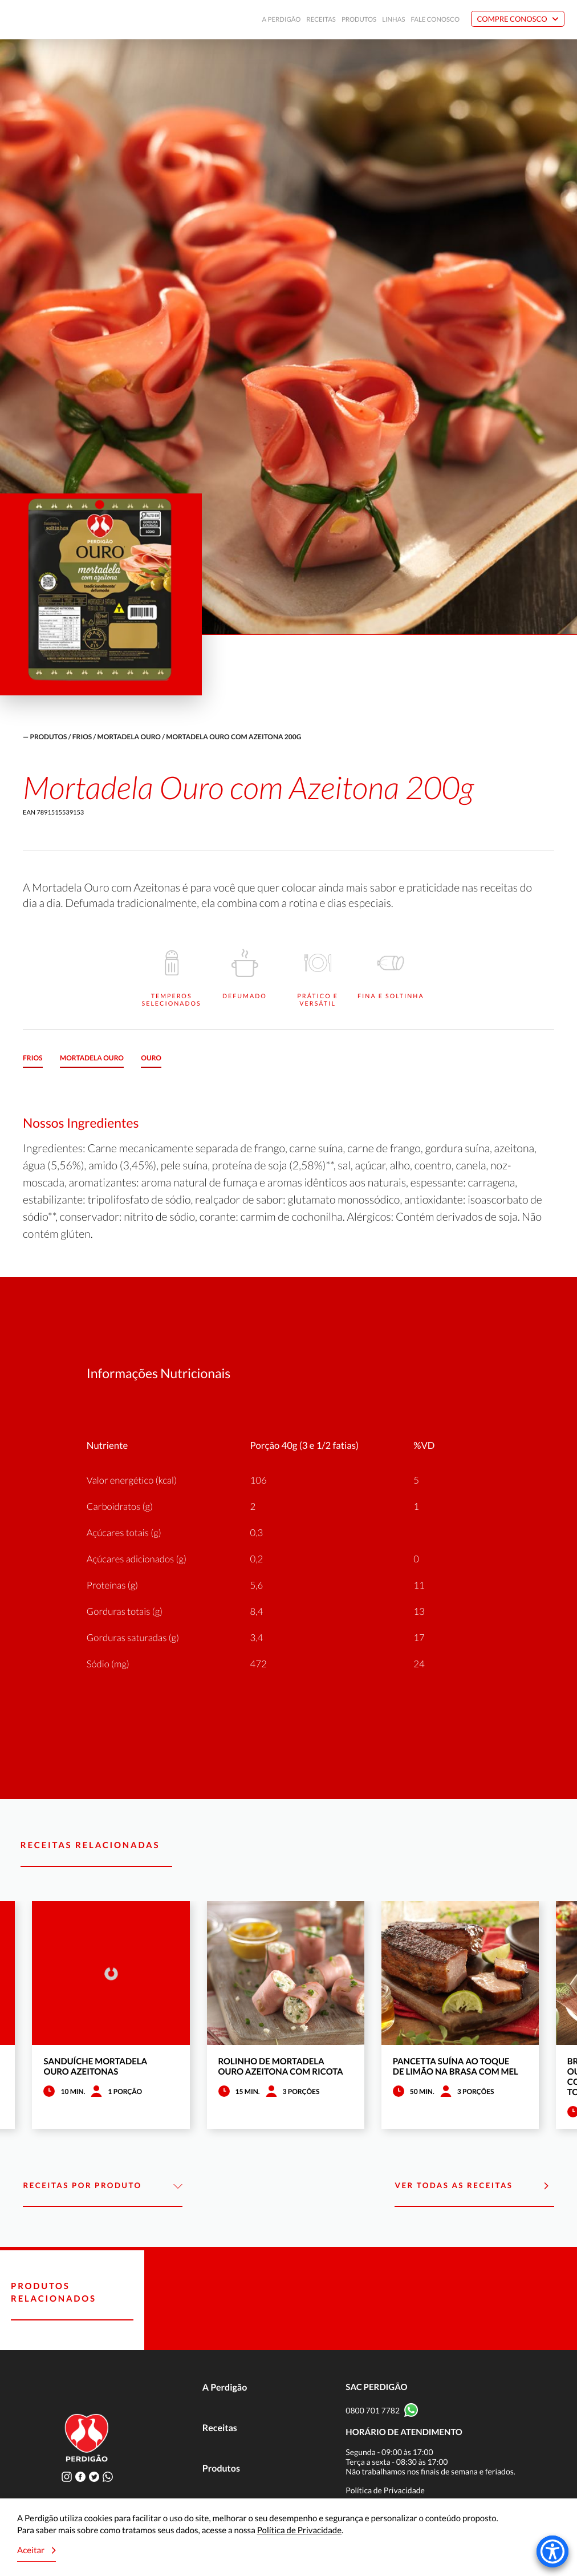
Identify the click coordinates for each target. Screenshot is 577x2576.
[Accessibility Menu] (552, 2551)
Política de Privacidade (385, 2490)
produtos (48, 736)
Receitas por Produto (102, 2186)
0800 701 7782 (373, 2410)
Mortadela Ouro (129, 736)
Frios (82, 736)
